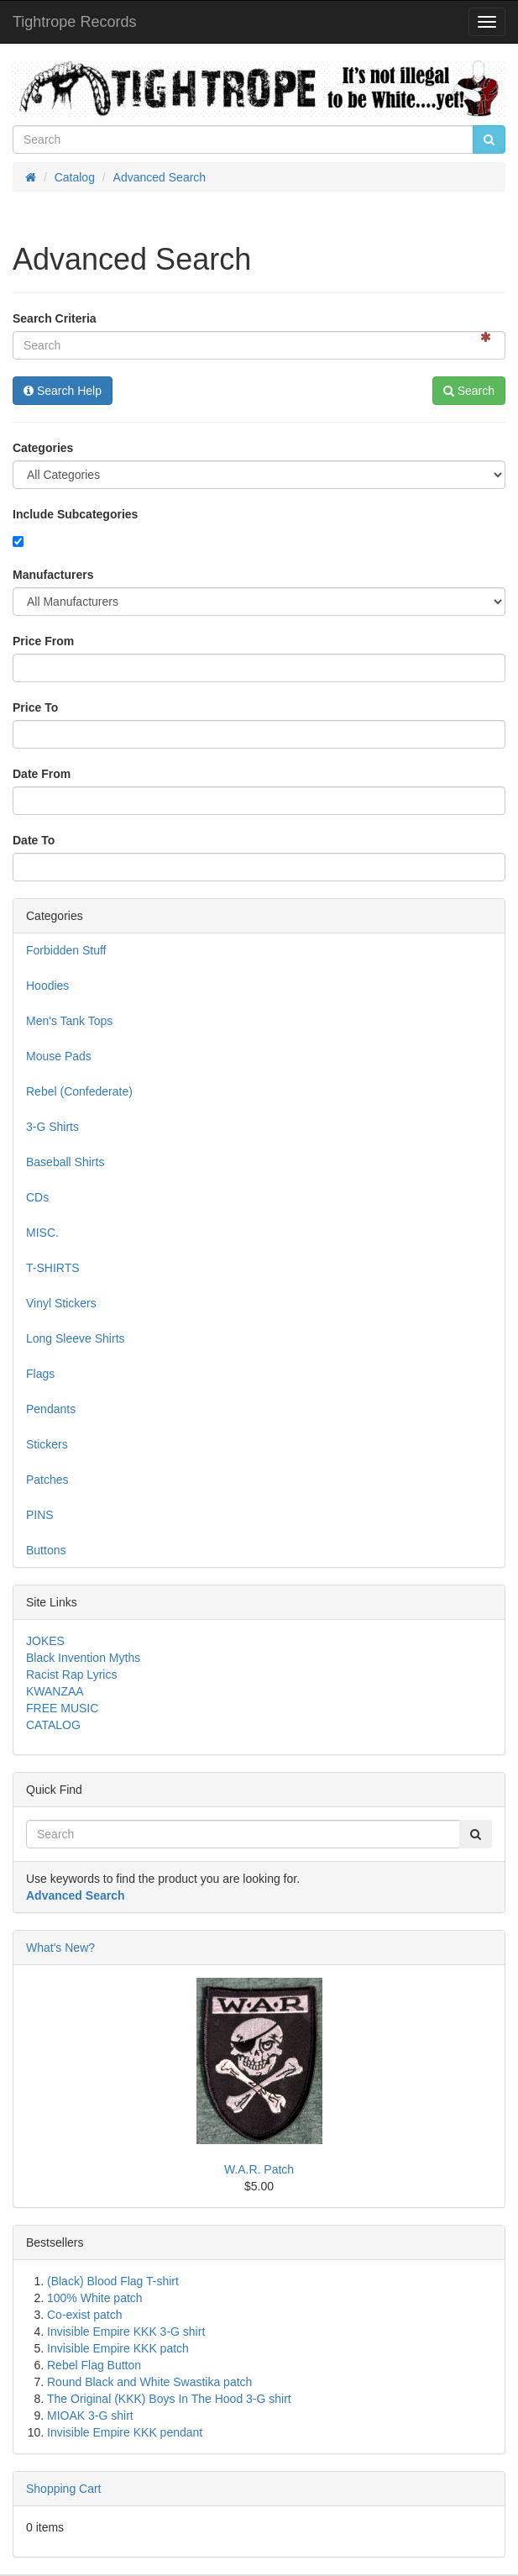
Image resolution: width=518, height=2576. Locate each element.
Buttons (45, 1550)
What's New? (60, 1947)
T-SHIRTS (53, 1268)
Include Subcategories (75, 514)
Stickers (47, 1444)
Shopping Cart (64, 2488)
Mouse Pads (59, 1056)
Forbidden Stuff (66, 950)
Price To (35, 707)
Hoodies (47, 985)
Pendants (51, 1409)
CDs (37, 1197)
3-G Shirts (52, 1126)
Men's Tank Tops (69, 1021)
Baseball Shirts (65, 1162)
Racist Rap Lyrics (71, 1674)
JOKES (45, 1641)
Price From (43, 641)
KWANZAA (55, 1691)
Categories (43, 448)
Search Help (63, 390)
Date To (34, 840)
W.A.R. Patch (259, 2169)
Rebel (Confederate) (79, 1091)
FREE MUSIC (62, 1708)
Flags (40, 1373)
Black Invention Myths (83, 1657)
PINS (40, 1515)
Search (468, 390)
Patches (47, 1479)
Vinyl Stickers (61, 1303)
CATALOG (53, 1725)
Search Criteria (55, 318)
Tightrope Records (74, 21)
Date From (42, 774)
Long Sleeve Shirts (75, 1338)
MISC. (42, 1232)
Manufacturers (53, 574)
